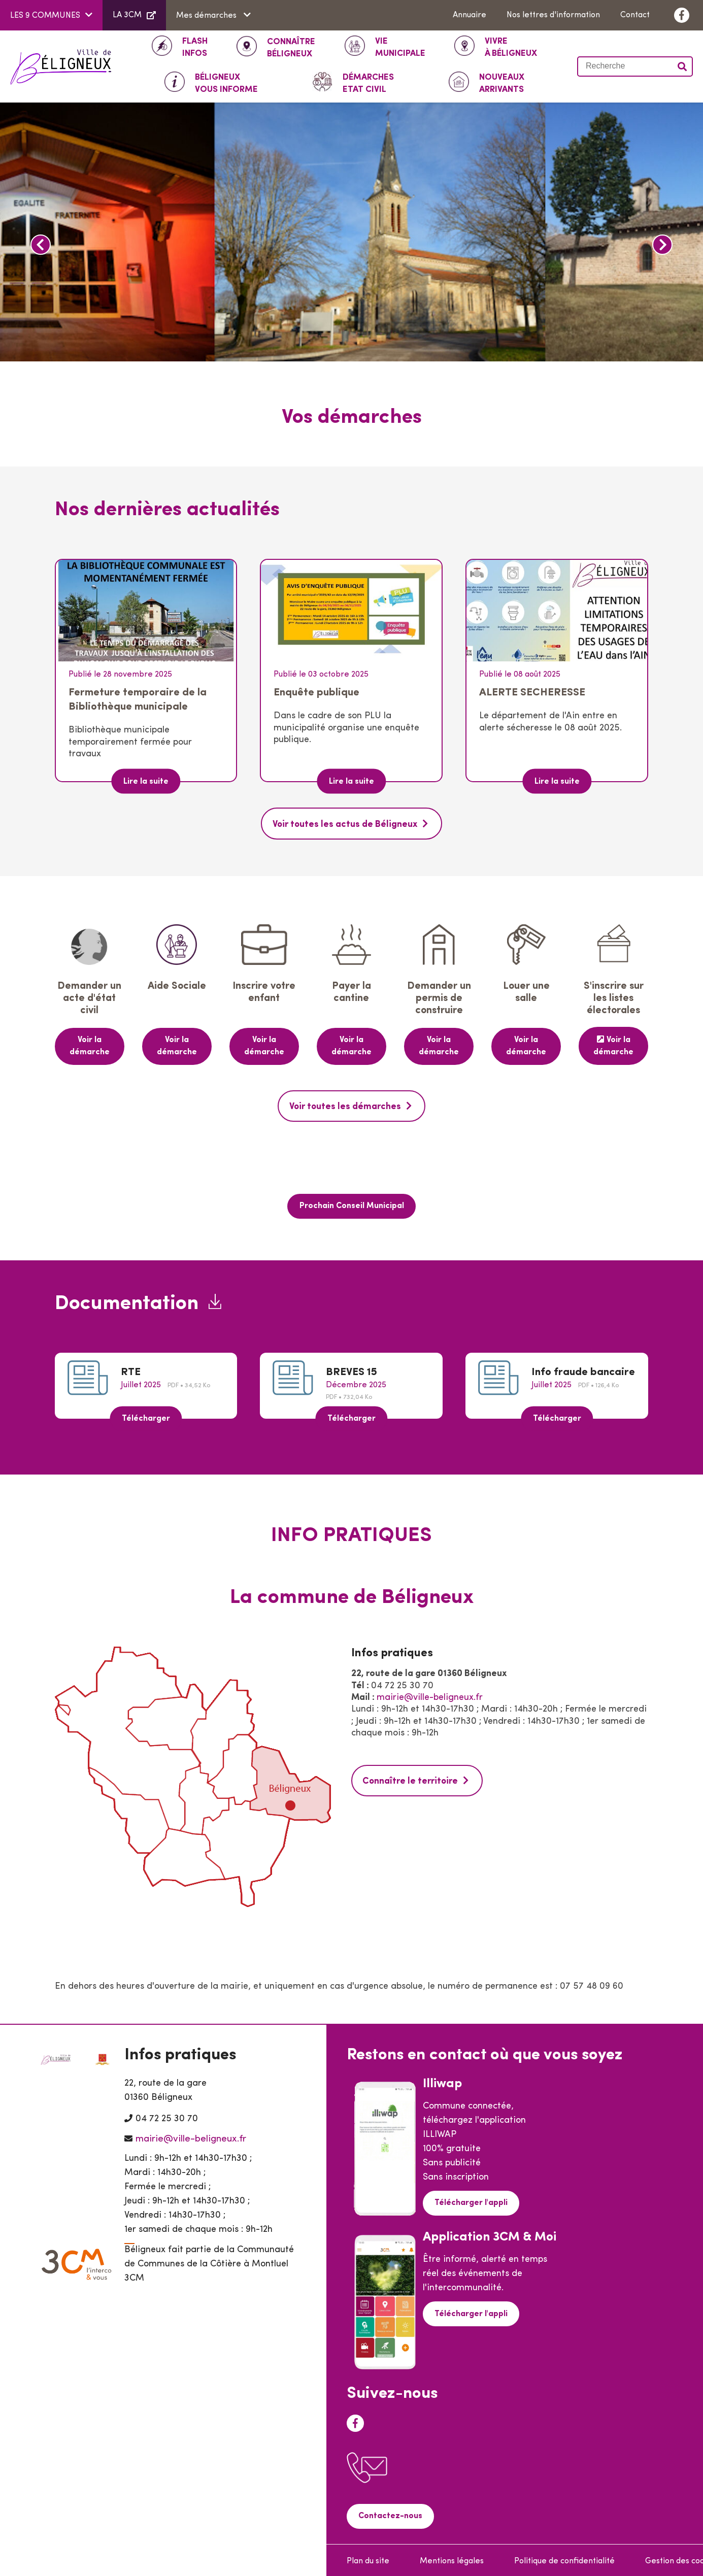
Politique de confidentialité (564, 2559)
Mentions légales (452, 2559)
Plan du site (368, 2559)
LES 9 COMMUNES (45, 16)
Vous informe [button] (226, 83)
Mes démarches (207, 16)
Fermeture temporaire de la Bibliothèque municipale (138, 699)
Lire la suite (146, 782)
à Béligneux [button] (511, 47)
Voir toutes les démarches (345, 1106)
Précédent (40, 245)
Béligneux (291, 47)
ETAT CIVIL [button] (368, 83)
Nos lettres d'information (553, 15)
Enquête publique (316, 692)
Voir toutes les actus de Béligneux (345, 824)
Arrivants (501, 83)
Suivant (662, 245)
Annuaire (469, 15)
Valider (683, 66)
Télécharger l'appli (470, 2201)
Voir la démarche (90, 1045)
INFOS (195, 47)
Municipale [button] (400, 47)
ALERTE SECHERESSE (532, 692)
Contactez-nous (390, 2514)
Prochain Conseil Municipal (351, 1204)
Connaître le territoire (410, 1779)
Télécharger (146, 1416)
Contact (635, 15)
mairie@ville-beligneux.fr (430, 1695)
